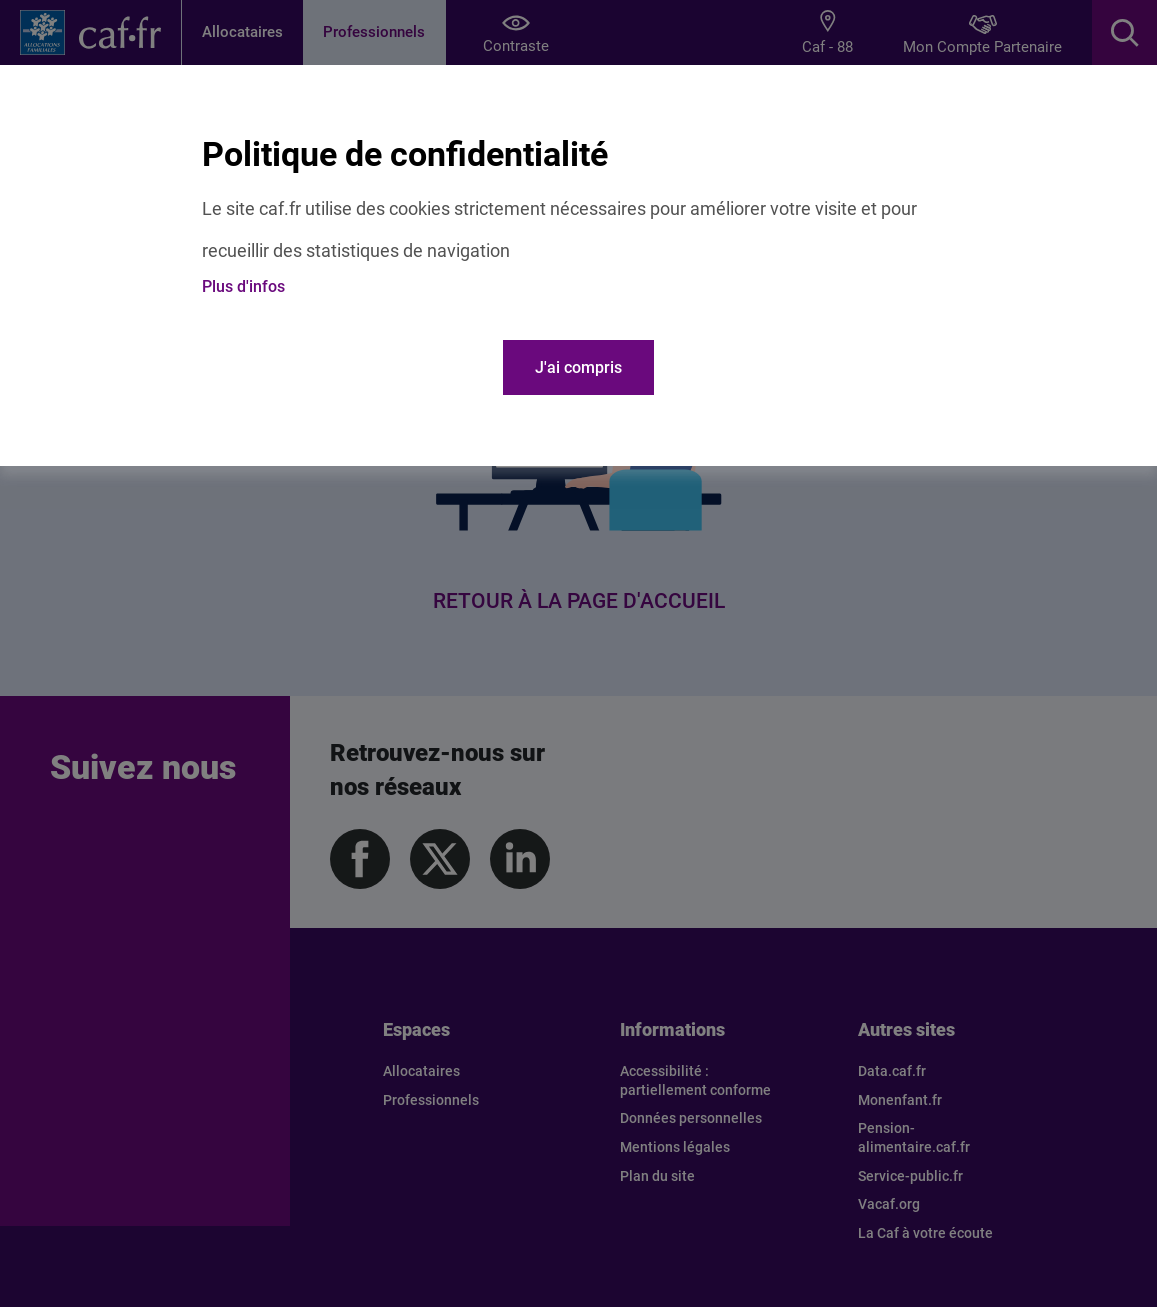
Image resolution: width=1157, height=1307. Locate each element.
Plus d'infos (243, 286)
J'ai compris (578, 367)
